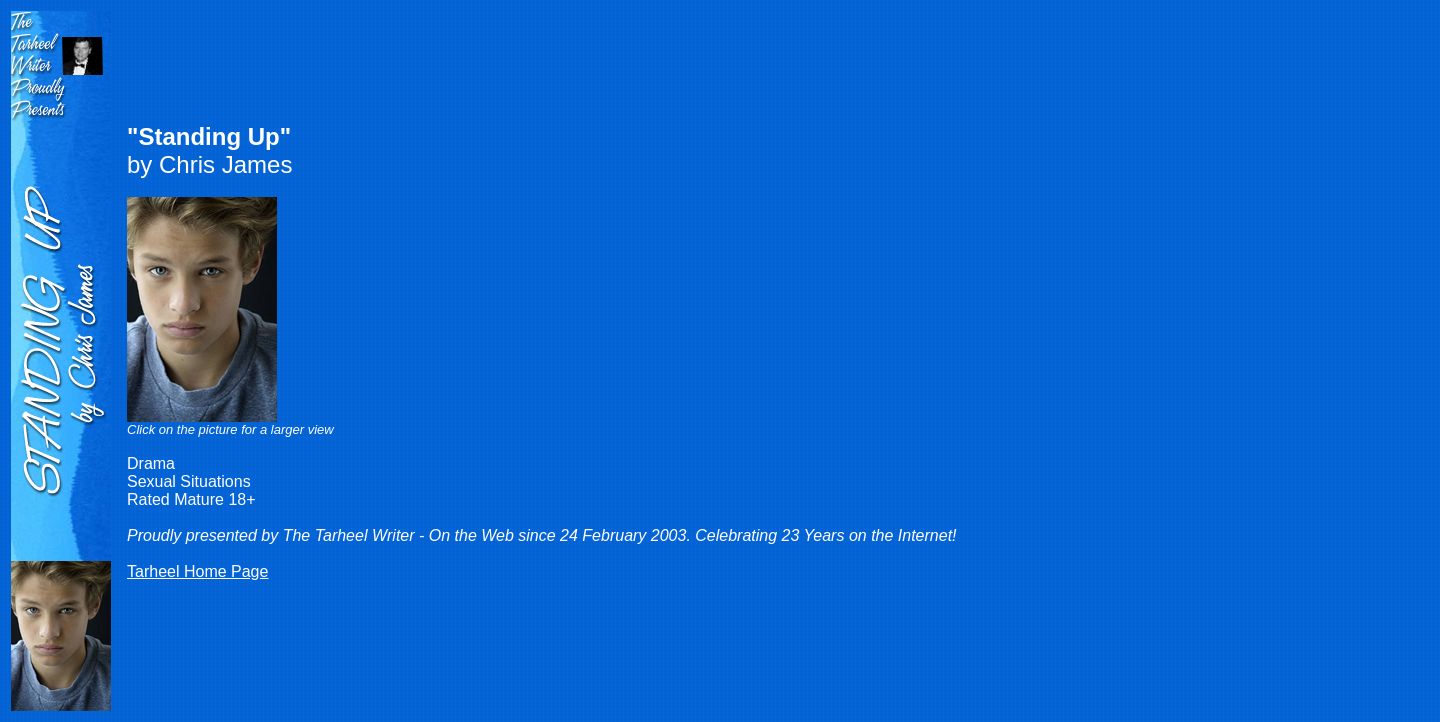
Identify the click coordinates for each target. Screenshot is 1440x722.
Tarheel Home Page (197, 571)
